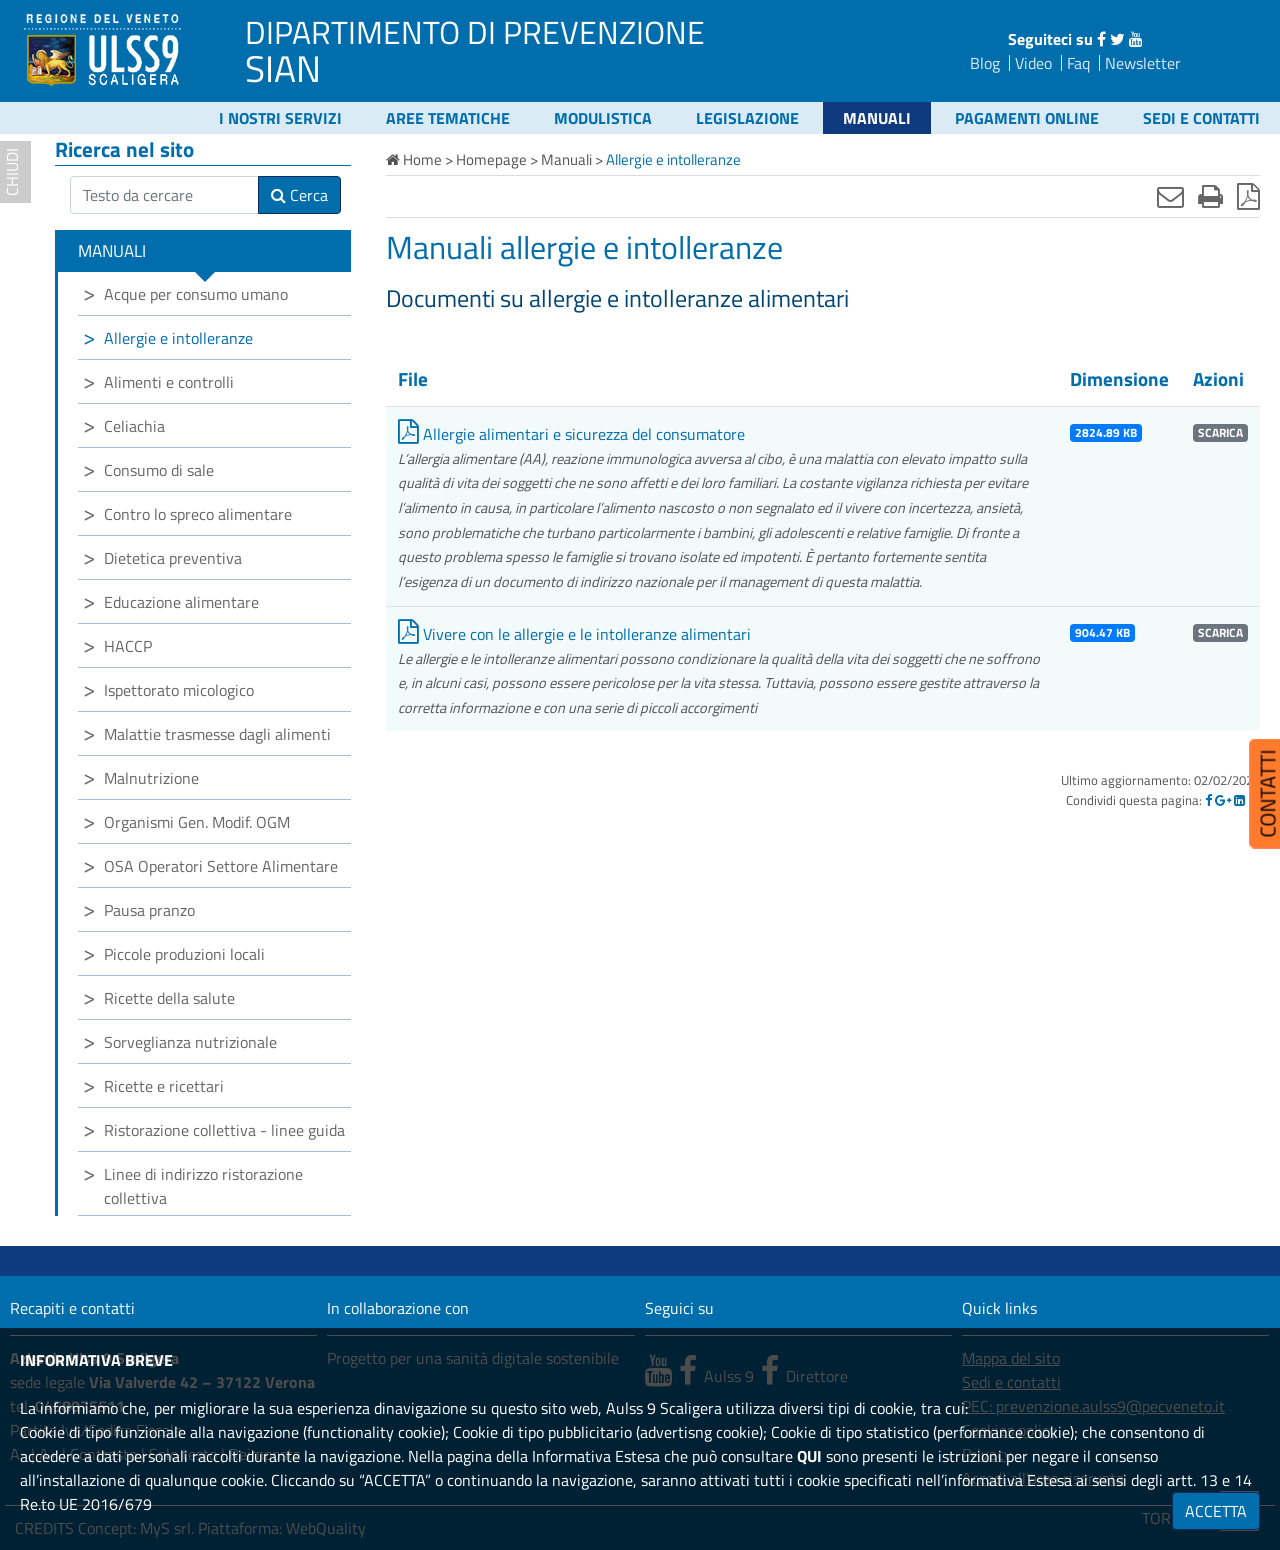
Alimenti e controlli (169, 382)
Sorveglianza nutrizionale (190, 1042)
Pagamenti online (1027, 118)
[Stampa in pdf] (1248, 196)
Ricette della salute (169, 998)
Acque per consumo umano (196, 294)
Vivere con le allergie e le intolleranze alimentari (574, 634)
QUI (809, 1456)
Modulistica (603, 118)
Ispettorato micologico (179, 690)
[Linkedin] (1239, 800)
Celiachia (134, 426)
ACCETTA (1216, 1511)
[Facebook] (1208, 800)
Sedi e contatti (1201, 118)
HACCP (128, 646)
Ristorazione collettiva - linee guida (224, 1130)
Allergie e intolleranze (178, 338)
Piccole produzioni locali (184, 954)
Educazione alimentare (181, 602)
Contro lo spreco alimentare (198, 514)
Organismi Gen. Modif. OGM (197, 822)
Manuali (877, 118)
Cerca (299, 195)
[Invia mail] (1170, 196)
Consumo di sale (159, 470)
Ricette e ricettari (164, 1086)
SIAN (283, 68)
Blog (985, 63)
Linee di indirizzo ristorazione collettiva (203, 1186)
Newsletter (1143, 63)
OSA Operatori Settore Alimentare (221, 866)
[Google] (1223, 800)
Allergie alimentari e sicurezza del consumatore (571, 434)
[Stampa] (1210, 196)
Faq (1078, 63)
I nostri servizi (280, 118)
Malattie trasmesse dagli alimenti (217, 734)
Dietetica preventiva (173, 558)
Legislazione (747, 118)
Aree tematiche (448, 118)
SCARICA (1220, 433)
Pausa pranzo (149, 910)
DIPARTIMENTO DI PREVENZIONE (475, 32)
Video (1033, 63)
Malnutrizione (151, 778)
